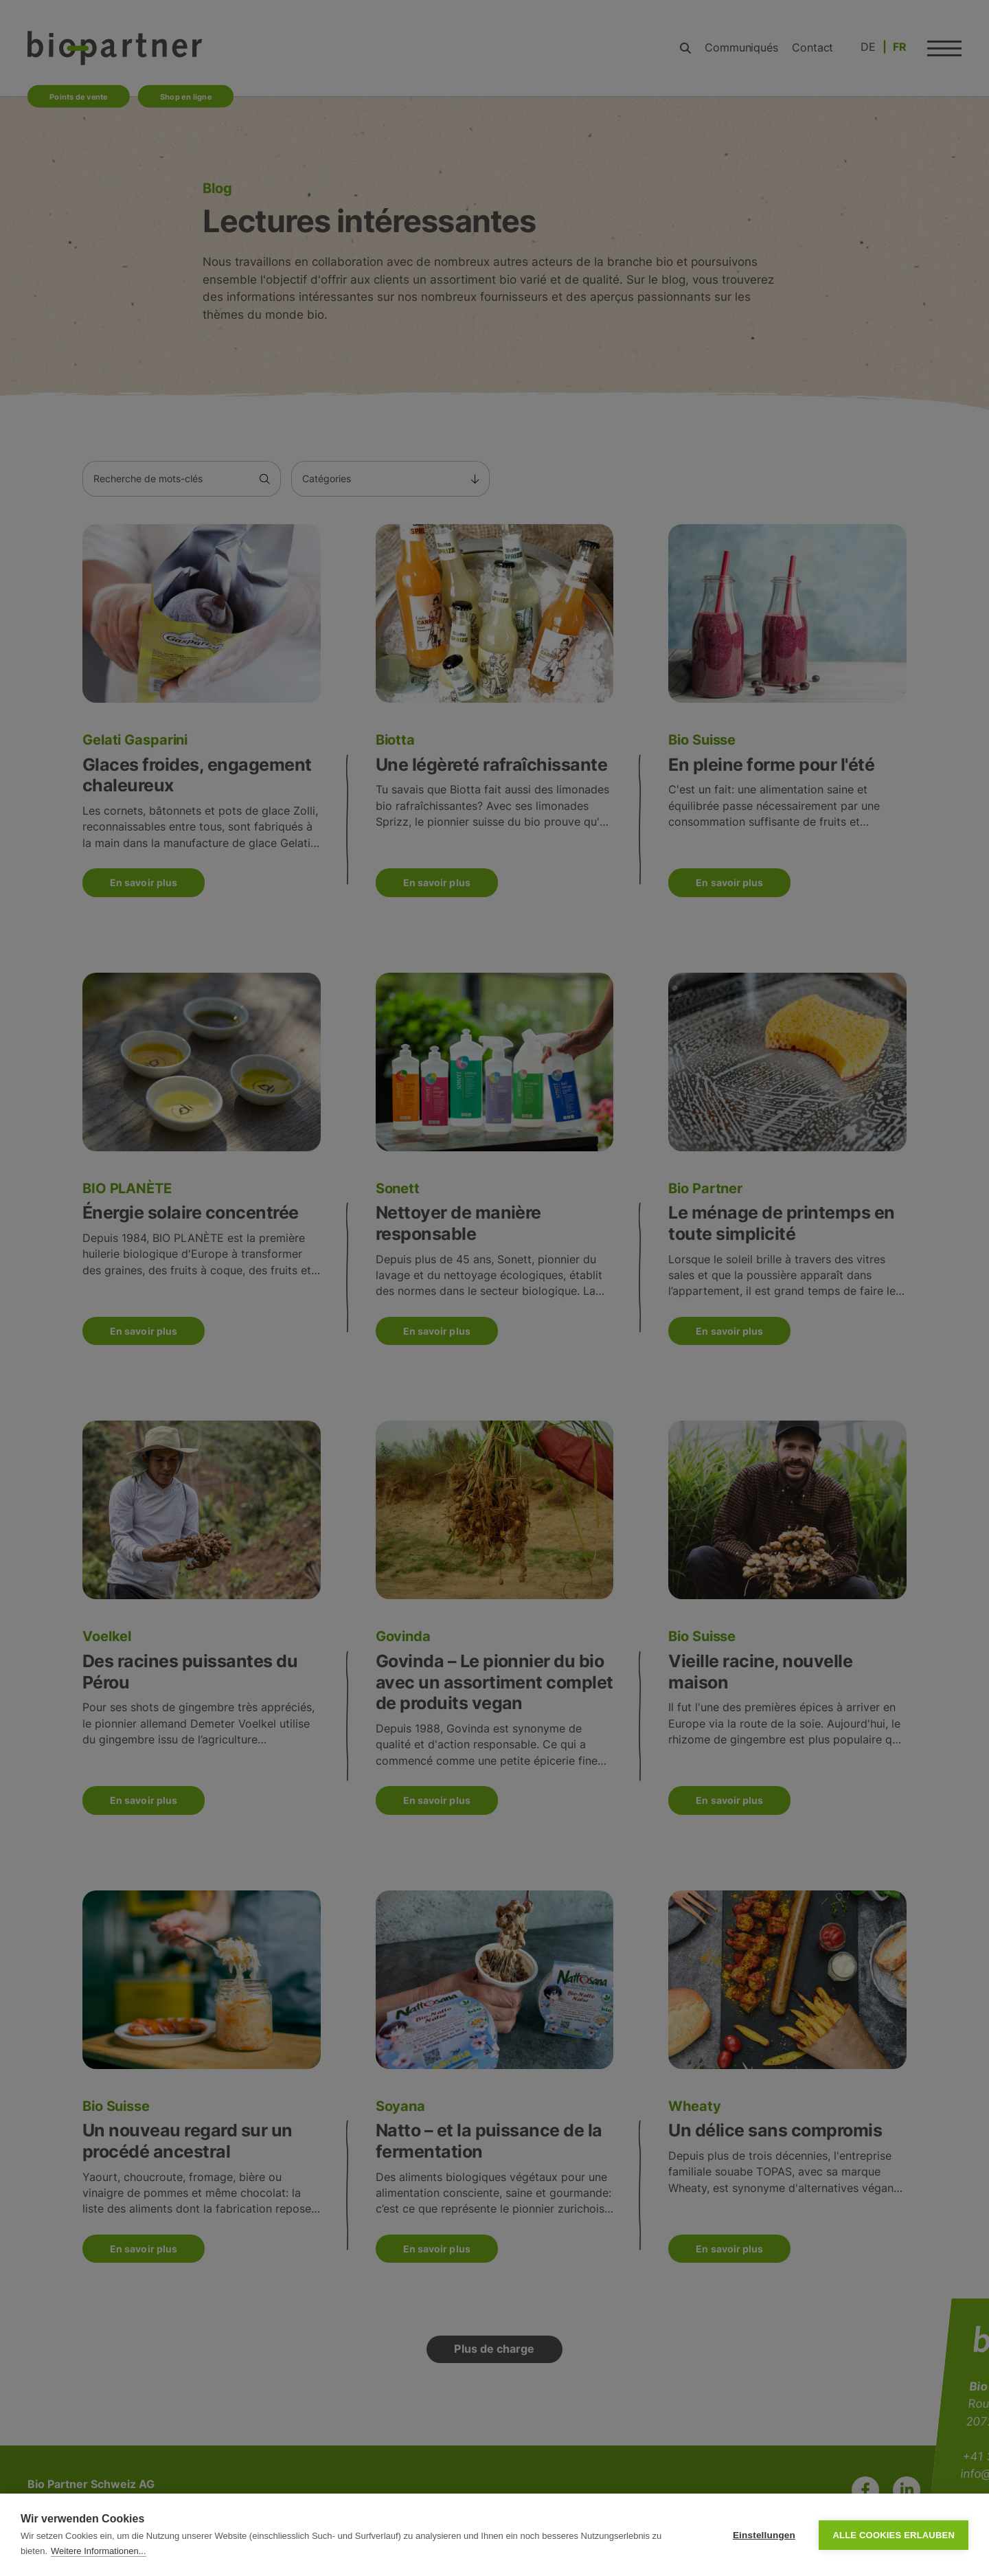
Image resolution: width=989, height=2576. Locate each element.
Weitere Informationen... (98, 2551)
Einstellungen (764, 2535)
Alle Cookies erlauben (893, 2535)
